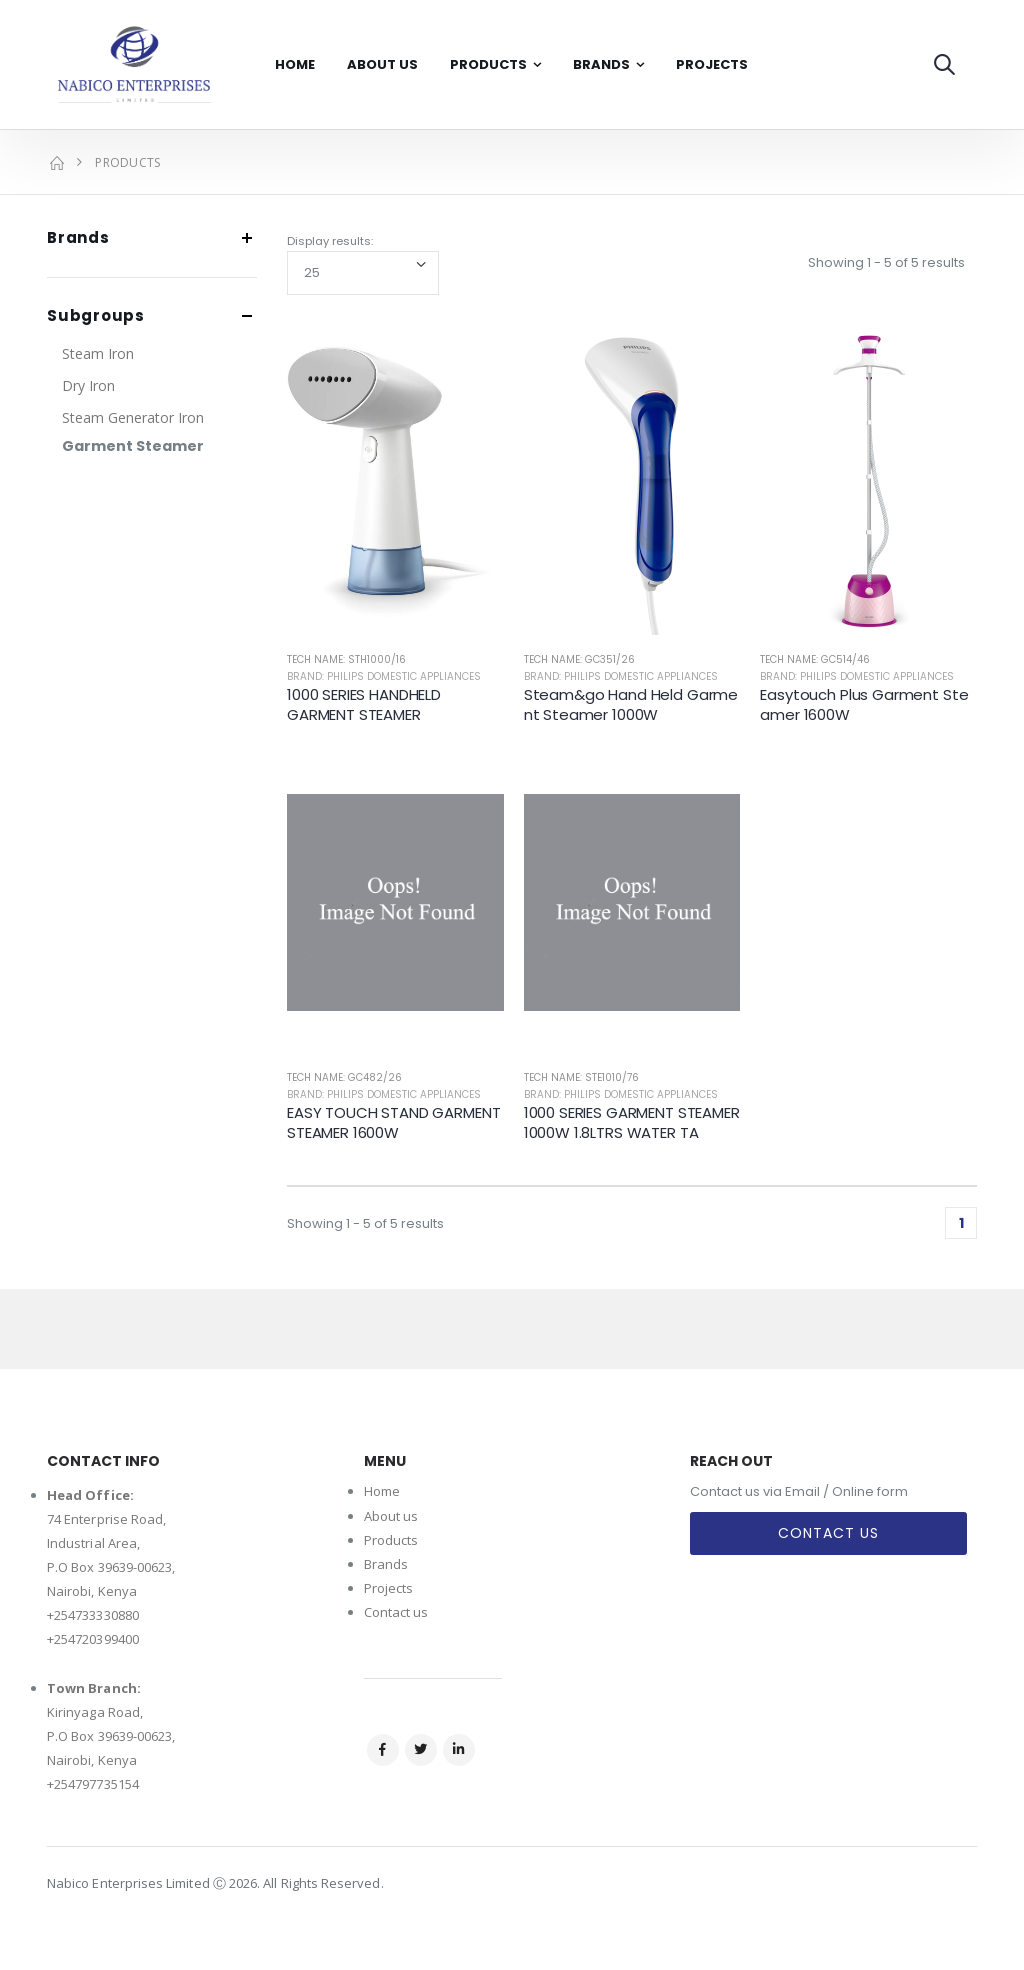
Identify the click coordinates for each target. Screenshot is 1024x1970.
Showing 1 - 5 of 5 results (886, 262)
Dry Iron (88, 385)
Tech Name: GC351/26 (579, 659)
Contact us (396, 1612)
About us (391, 1516)
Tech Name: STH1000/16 (346, 659)
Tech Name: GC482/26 (344, 1077)
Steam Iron (98, 353)
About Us (382, 64)
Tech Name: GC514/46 (815, 659)
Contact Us (828, 1533)
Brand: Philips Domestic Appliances (384, 676)
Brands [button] (78, 238)
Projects (712, 64)
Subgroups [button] (96, 316)
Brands (601, 64)
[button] (944, 64)
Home (295, 64)
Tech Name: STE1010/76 (581, 1077)
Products (488, 64)
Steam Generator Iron (133, 417)
